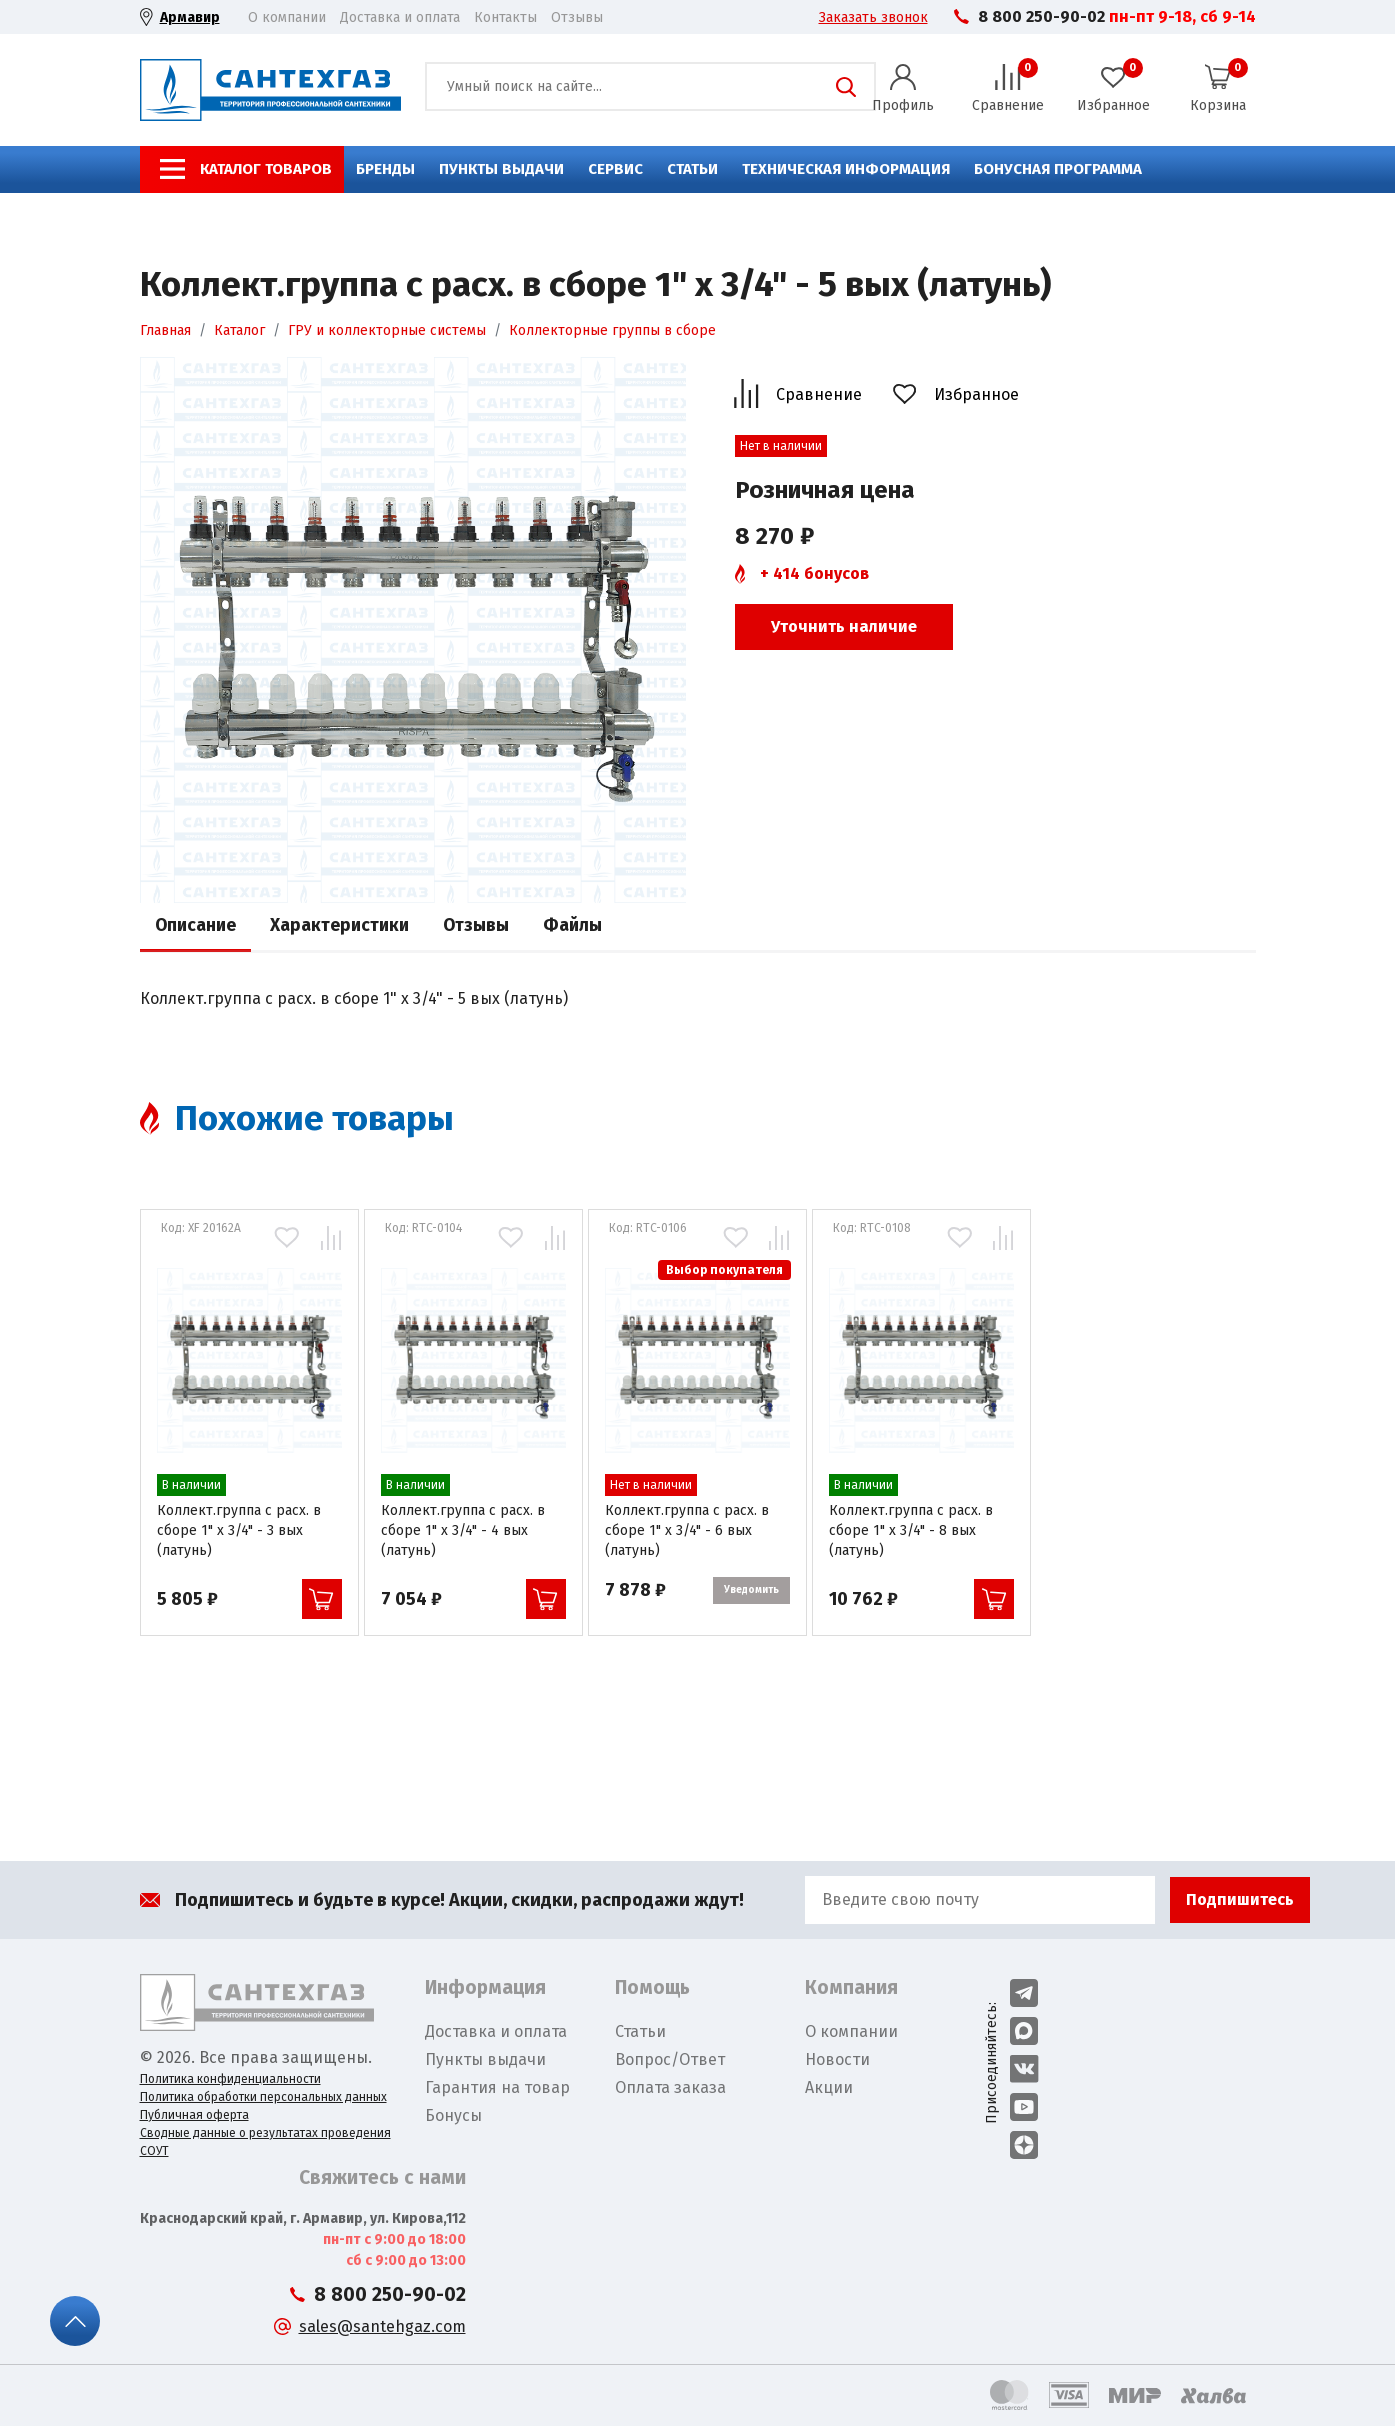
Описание (195, 925)
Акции (829, 2087)
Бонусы (453, 2115)
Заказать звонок (873, 17)
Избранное (976, 394)
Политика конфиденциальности (230, 2079)
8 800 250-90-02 (1041, 16)
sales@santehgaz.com (382, 2326)
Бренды (385, 169)
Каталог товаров (266, 169)
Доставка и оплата (400, 17)
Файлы (572, 925)
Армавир (190, 17)
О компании (287, 17)
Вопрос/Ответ (670, 2059)
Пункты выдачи (501, 169)
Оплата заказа (670, 2087)
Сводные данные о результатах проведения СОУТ (265, 2142)
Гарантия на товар (497, 2087)
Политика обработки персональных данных (263, 2097)
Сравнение (819, 394)
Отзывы (577, 17)
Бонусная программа (1058, 169)
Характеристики (339, 925)
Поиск (846, 87)
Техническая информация (846, 169)
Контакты (505, 17)
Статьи (692, 169)
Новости (837, 2059)
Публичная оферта (194, 2115)
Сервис (615, 169)
